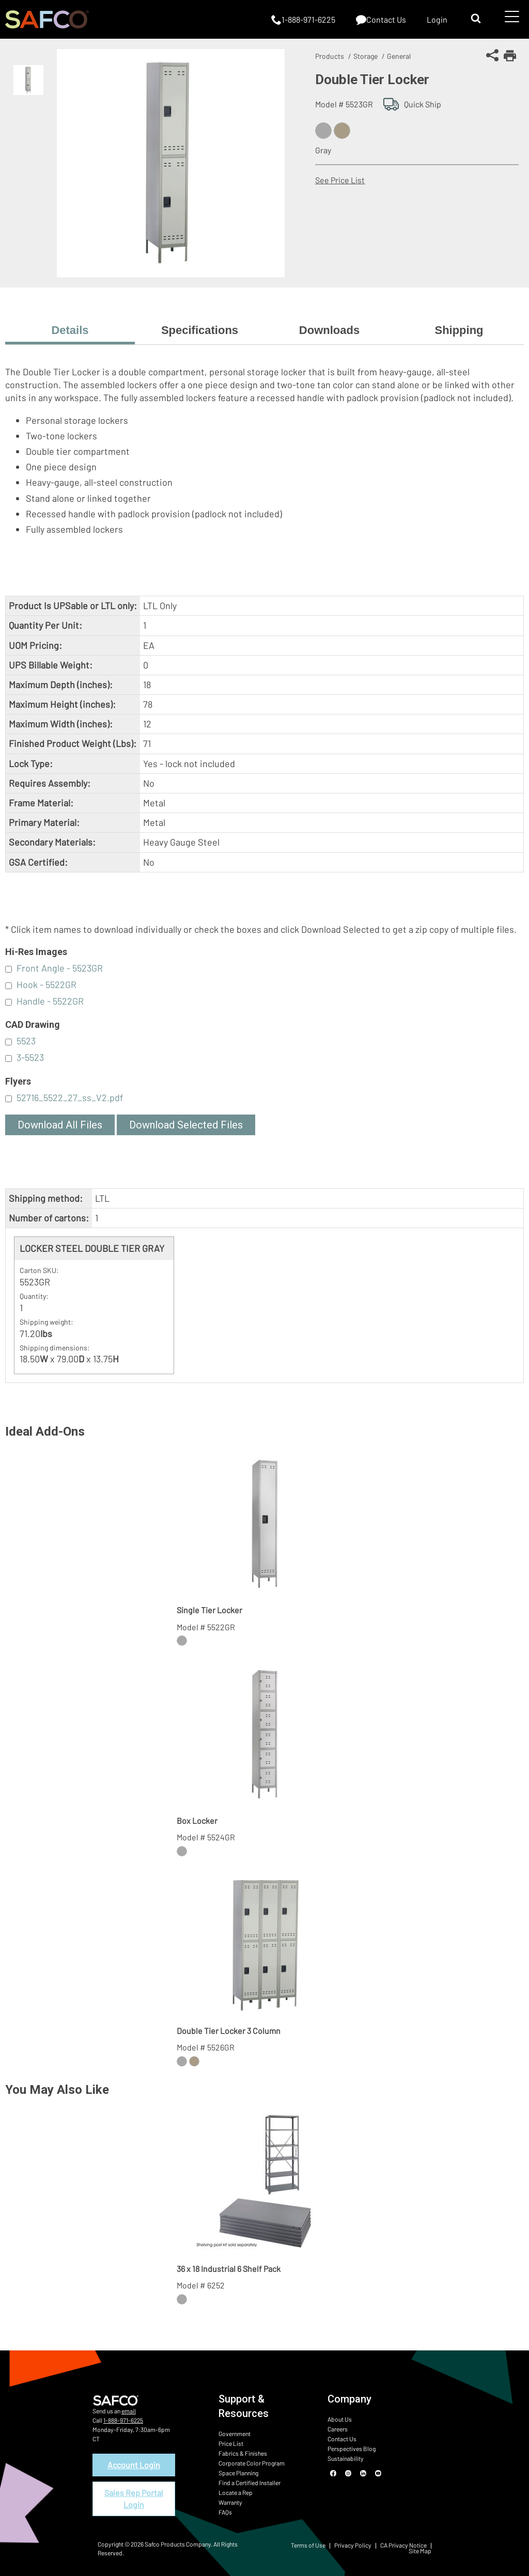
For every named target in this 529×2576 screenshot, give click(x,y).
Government (235, 2433)
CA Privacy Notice (403, 2545)
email (128, 2410)
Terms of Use (308, 2545)
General (399, 56)
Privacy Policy (352, 2545)
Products (329, 56)
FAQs (225, 2512)
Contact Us (342, 2438)
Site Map (420, 2550)
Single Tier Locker (209, 1610)
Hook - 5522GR (46, 984)
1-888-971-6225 (123, 2420)
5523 (26, 1040)
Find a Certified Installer (250, 2482)
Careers (338, 2428)
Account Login (133, 2465)
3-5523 (30, 1057)
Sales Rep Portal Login (133, 2498)
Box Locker (197, 1820)
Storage (365, 56)
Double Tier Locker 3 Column (229, 2031)
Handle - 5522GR (50, 1001)
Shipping (458, 330)
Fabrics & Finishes (243, 2453)
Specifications (199, 330)
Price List (231, 2443)
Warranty (230, 2502)
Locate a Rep (236, 2492)
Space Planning (238, 2472)
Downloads (329, 330)
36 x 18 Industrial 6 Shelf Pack (229, 2268)
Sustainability (346, 2458)
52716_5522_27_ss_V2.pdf (70, 1097)
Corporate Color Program (252, 2463)
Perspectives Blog (352, 2448)
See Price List (340, 180)
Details (69, 330)
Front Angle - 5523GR (60, 968)
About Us (340, 2419)
